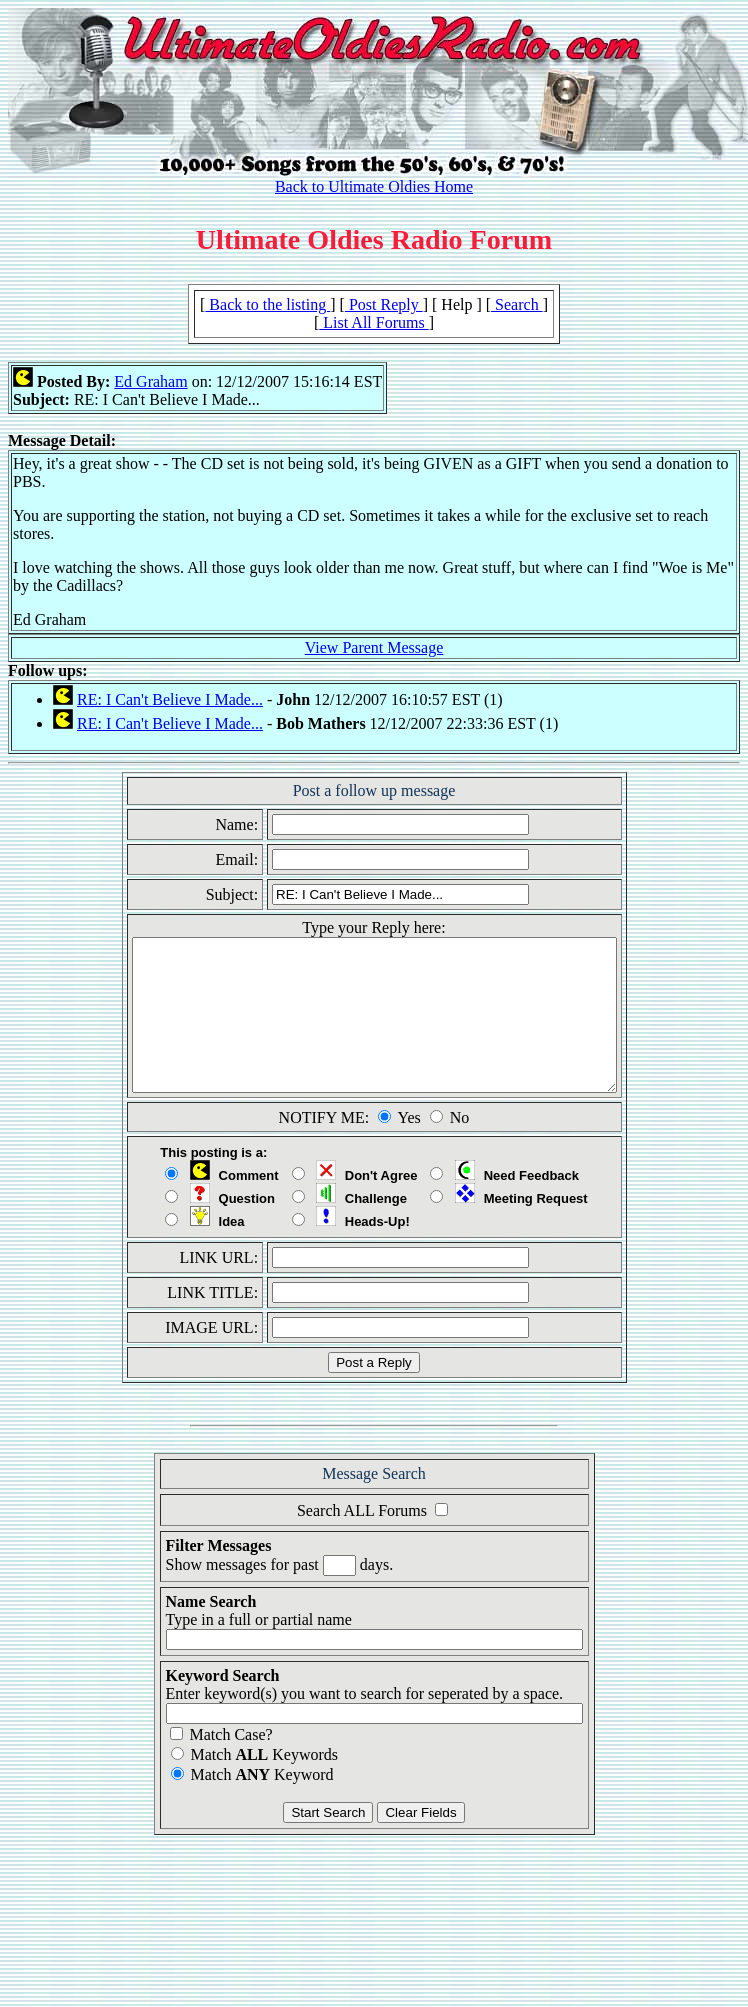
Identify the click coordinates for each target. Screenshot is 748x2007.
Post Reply (384, 304)
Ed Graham (150, 381)
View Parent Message (374, 647)
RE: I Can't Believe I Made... (170, 699)
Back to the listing (267, 304)
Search (517, 304)
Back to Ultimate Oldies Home (374, 186)
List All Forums (373, 322)
